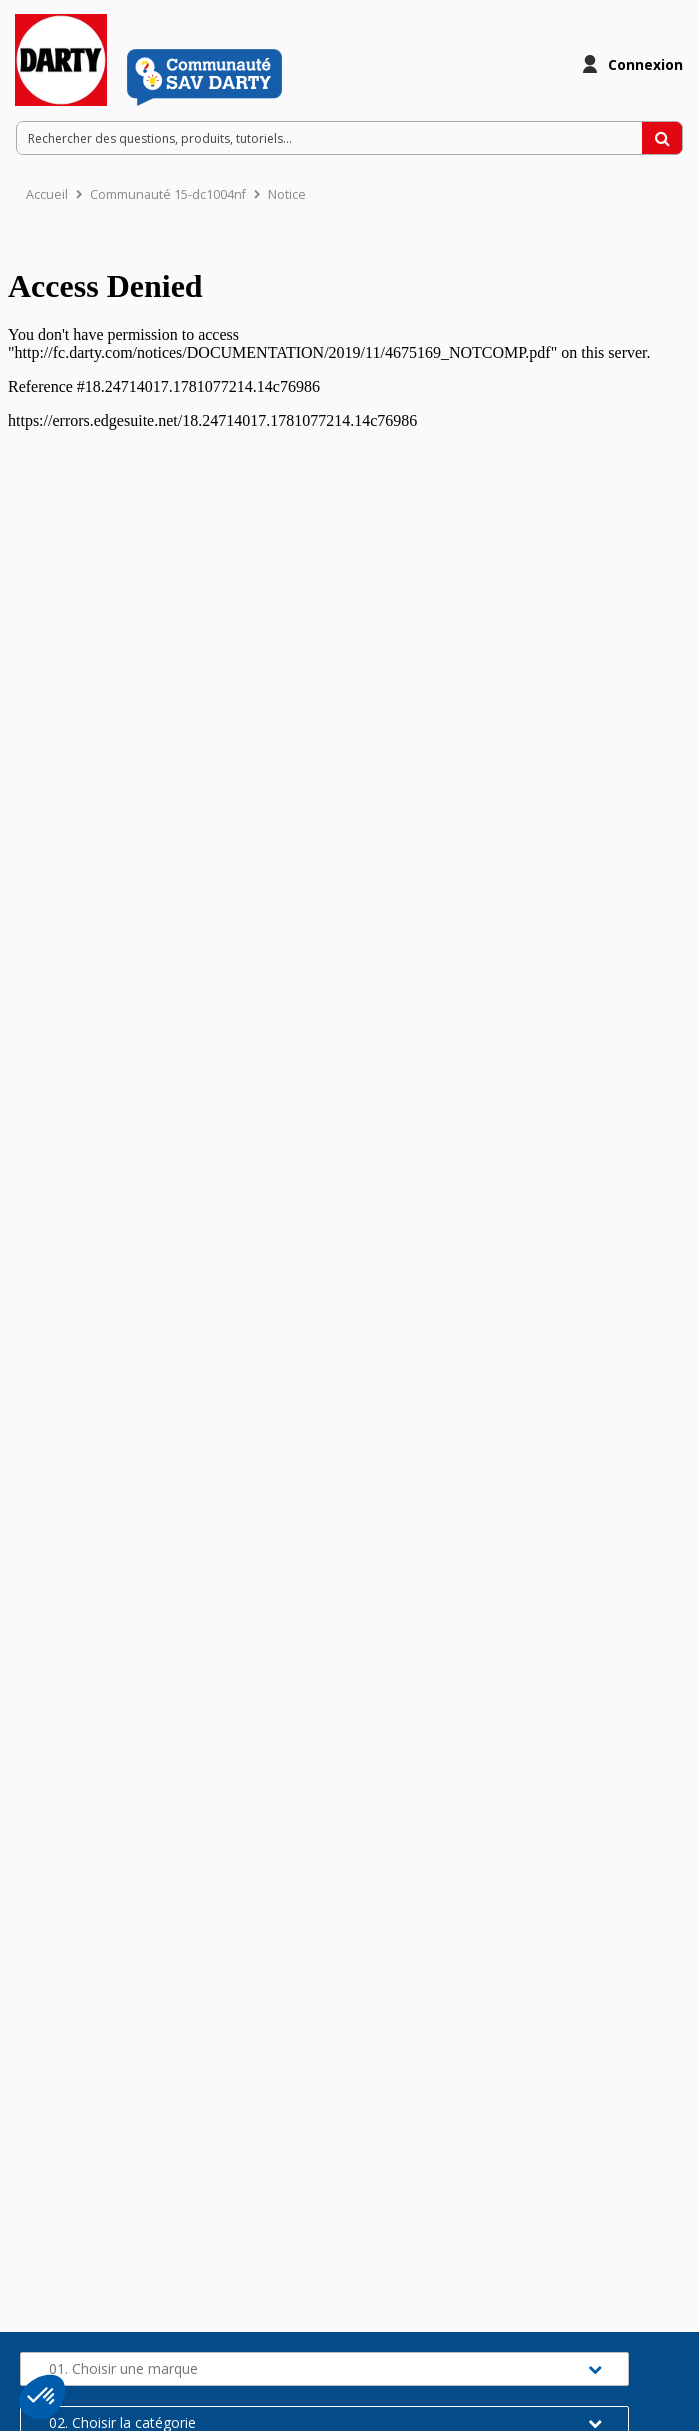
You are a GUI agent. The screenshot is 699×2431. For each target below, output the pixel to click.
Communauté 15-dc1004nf (168, 194)
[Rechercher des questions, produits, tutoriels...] (662, 138)
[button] (42, 2397)
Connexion (645, 64)
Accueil (47, 194)
